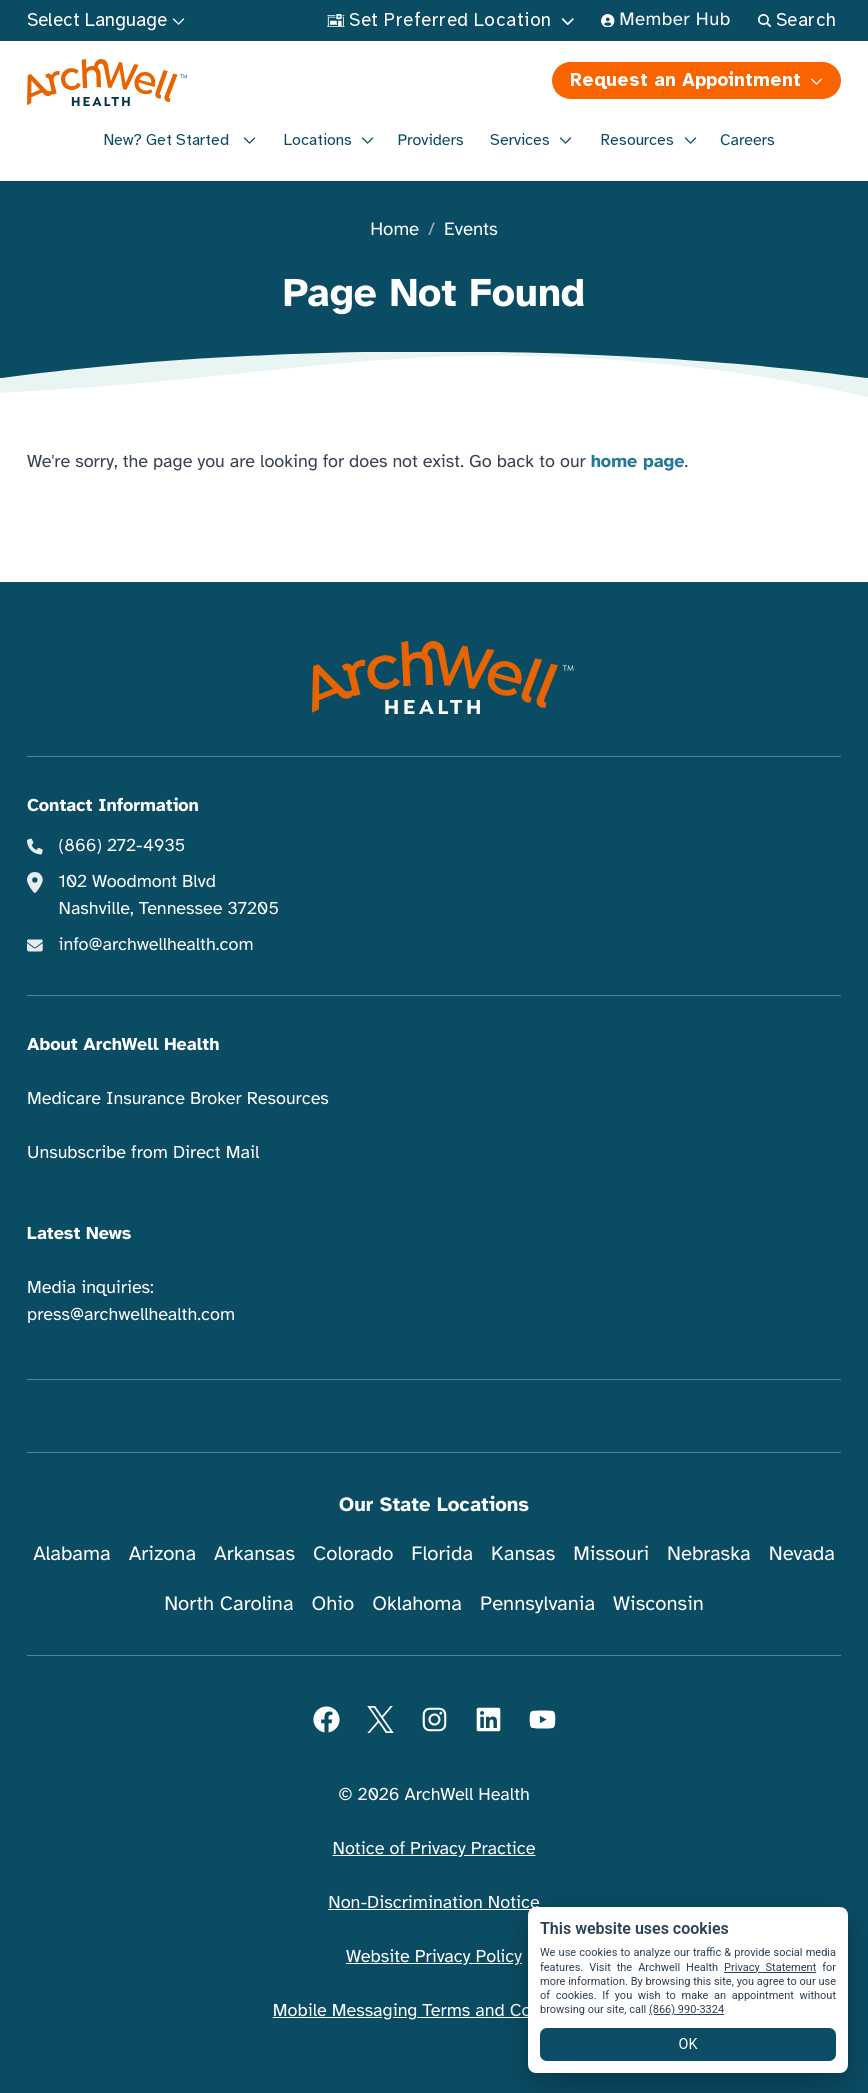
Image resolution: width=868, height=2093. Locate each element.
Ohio (333, 1603)
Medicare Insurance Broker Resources (178, 1099)
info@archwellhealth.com (156, 945)
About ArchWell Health (123, 1045)
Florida (442, 1553)
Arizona (162, 1553)
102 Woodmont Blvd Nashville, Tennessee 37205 (169, 895)
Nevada (802, 1553)
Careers (747, 140)
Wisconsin (658, 1603)
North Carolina (228, 1603)
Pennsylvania (537, 1603)
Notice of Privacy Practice (434, 1849)
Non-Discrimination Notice (433, 1903)
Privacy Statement (770, 1967)
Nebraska (709, 1553)
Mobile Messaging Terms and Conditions (434, 2011)
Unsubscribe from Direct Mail (143, 1153)
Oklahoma (417, 1603)
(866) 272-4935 (122, 846)
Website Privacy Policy (434, 1957)
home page (638, 462)
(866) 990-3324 (686, 2009)
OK (688, 2044)
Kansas (523, 1553)
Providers (430, 140)
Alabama (72, 1553)
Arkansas (254, 1553)
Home (394, 230)
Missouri (611, 1553)
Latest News (79, 1234)
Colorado (353, 1553)
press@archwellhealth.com (131, 1315)
